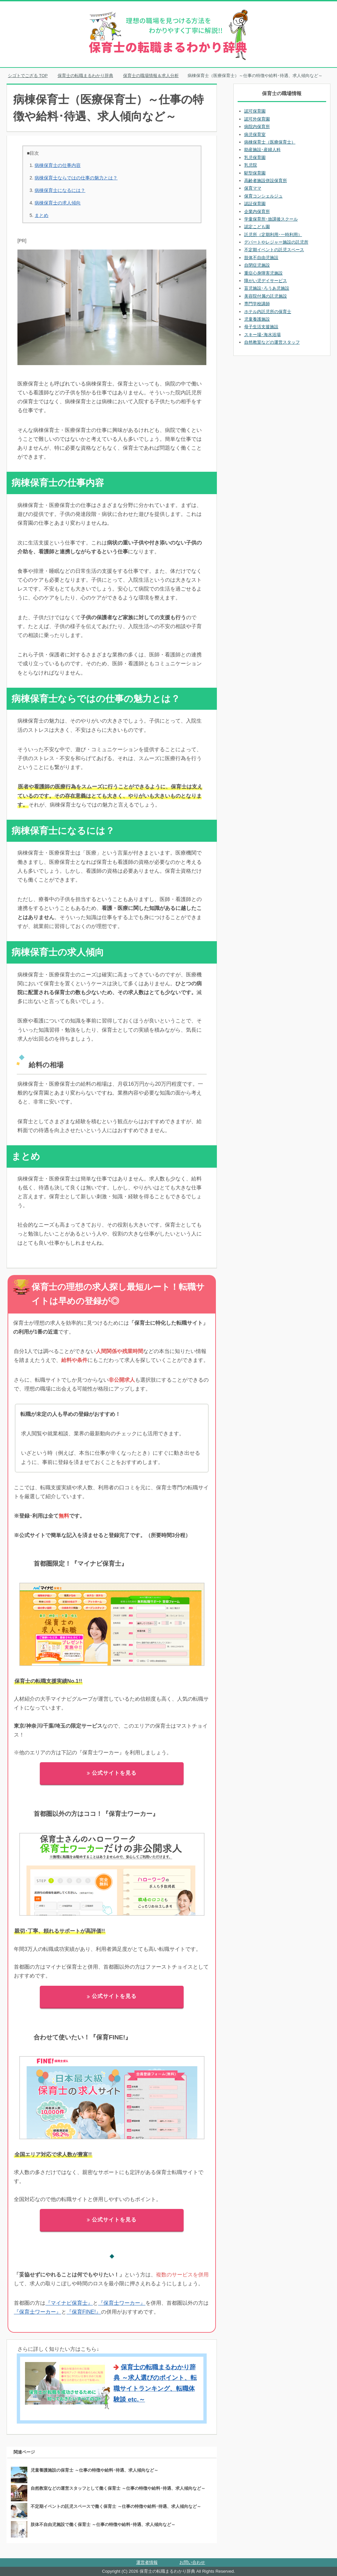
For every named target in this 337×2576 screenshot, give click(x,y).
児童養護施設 (257, 319)
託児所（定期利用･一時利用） (273, 234)
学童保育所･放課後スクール (271, 219)
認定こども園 (257, 226)
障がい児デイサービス (265, 280)
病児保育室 (255, 134)
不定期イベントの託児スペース (274, 249)
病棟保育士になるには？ (60, 190)
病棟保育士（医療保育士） (270, 142)
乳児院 (250, 165)
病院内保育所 (257, 126)
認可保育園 (255, 111)
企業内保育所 (257, 211)
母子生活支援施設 (261, 326)
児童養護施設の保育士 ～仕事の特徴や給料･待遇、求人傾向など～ (94, 2470)
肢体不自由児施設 (261, 257)
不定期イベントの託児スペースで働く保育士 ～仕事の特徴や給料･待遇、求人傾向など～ (116, 2506)
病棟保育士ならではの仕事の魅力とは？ (76, 177)
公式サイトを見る (112, 1773)
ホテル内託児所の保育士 (267, 311)
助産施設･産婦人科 (262, 149)
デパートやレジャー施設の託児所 (276, 242)
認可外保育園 (257, 119)
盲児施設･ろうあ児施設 (266, 288)
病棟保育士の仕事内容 (58, 165)
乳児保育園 (255, 157)
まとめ (41, 215)
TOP (28, 75)
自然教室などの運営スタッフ (272, 342)
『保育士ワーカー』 (121, 2303)
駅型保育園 (255, 173)
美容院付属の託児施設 (265, 296)
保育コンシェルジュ (263, 196)
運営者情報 (147, 2562)
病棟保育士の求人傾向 (58, 202)
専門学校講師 (257, 303)
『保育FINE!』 (83, 2312)
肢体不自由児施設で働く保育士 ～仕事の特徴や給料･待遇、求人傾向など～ (103, 2524)
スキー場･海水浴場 (262, 334)
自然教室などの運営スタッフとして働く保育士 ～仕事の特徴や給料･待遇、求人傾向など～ (118, 2488)
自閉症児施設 (257, 265)
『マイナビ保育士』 (69, 2303)
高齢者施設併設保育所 (265, 180)
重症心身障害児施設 (263, 273)
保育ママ (252, 188)
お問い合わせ (192, 2562)
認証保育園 (255, 203)
